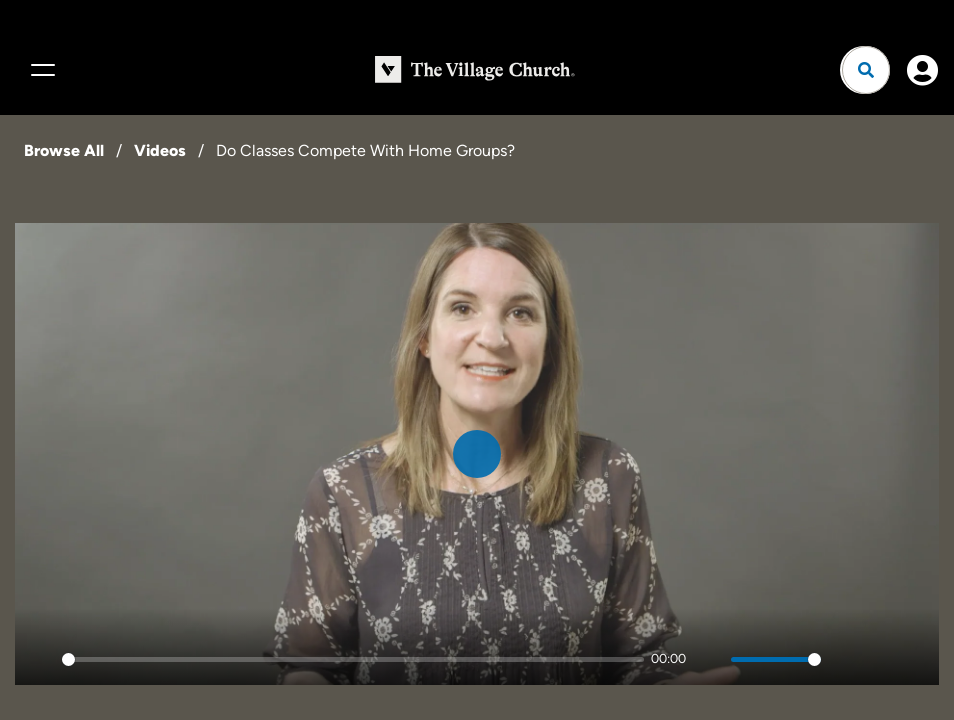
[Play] (41, 659)
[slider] (353, 659)
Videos (160, 150)
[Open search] (866, 70)
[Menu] (40, 70)
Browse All (64, 150)
